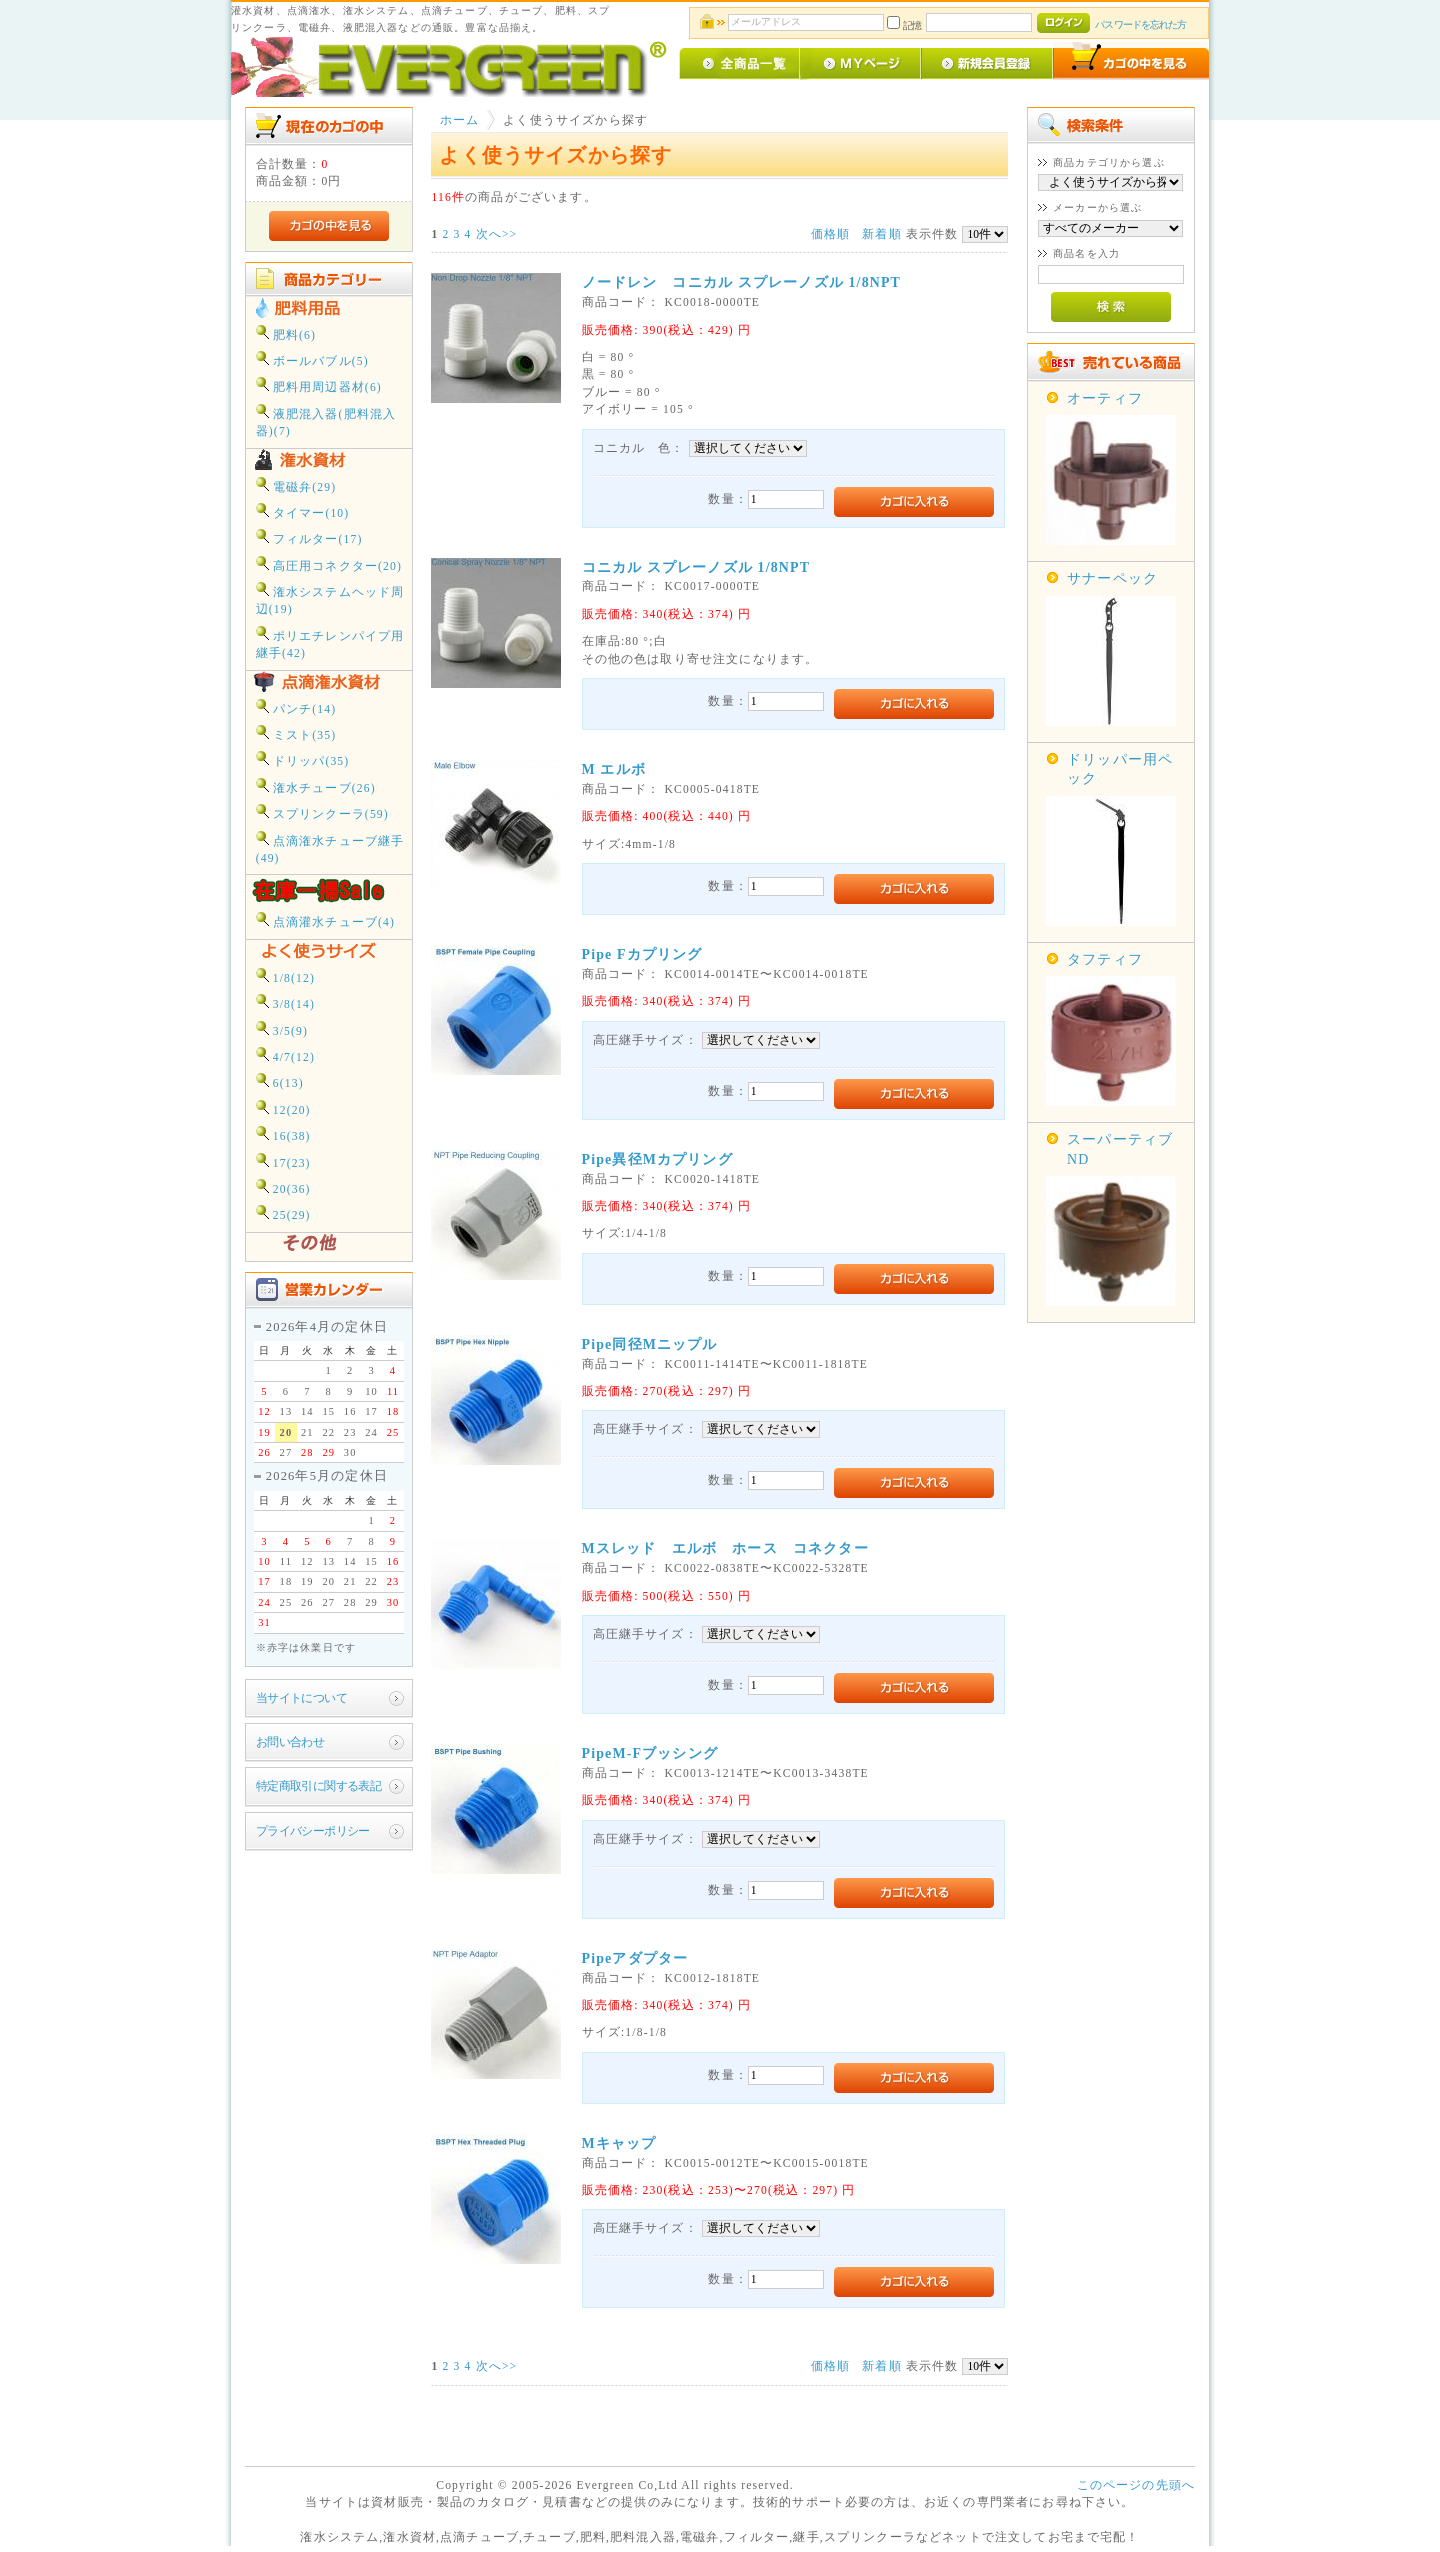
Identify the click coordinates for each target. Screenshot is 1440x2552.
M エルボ (614, 769)
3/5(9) (282, 1029)
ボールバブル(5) (312, 359)
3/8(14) (285, 1002)
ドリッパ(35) (303, 759)
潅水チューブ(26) (316, 786)
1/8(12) (285, 976)
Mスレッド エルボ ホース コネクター (725, 1548)
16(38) (283, 1134)
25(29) (283, 1213)
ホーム (459, 120)
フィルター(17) (309, 537)
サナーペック (1112, 578)
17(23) (283, 1161)
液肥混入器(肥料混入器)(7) (326, 421)
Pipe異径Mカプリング (657, 1159)
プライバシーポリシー (313, 1831)
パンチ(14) (296, 707)
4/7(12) (285, 1055)
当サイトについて (301, 1698)
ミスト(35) (296, 733)
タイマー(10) (303, 511)
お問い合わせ (290, 1742)
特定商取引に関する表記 (319, 1786)
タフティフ (1105, 959)
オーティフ (1105, 398)
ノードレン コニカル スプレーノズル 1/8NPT (742, 282)
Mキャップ (619, 2143)
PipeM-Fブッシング (650, 1753)
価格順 (830, 234)
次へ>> (497, 234)
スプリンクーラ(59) (322, 812)
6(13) (280, 1081)
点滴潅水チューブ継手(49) (330, 848)
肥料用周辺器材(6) (319, 385)
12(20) (283, 1108)
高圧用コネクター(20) (329, 564)
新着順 (881, 234)
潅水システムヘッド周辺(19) (330, 599)
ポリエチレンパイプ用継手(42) (330, 643)
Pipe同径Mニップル (650, 1344)
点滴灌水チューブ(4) (325, 920)
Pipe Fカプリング (642, 954)
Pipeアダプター (635, 1958)
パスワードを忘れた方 (1140, 24)
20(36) (283, 1187)
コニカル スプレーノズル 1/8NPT (696, 567)
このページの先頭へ (1136, 2485)
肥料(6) (286, 333)
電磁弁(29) (296, 485)
